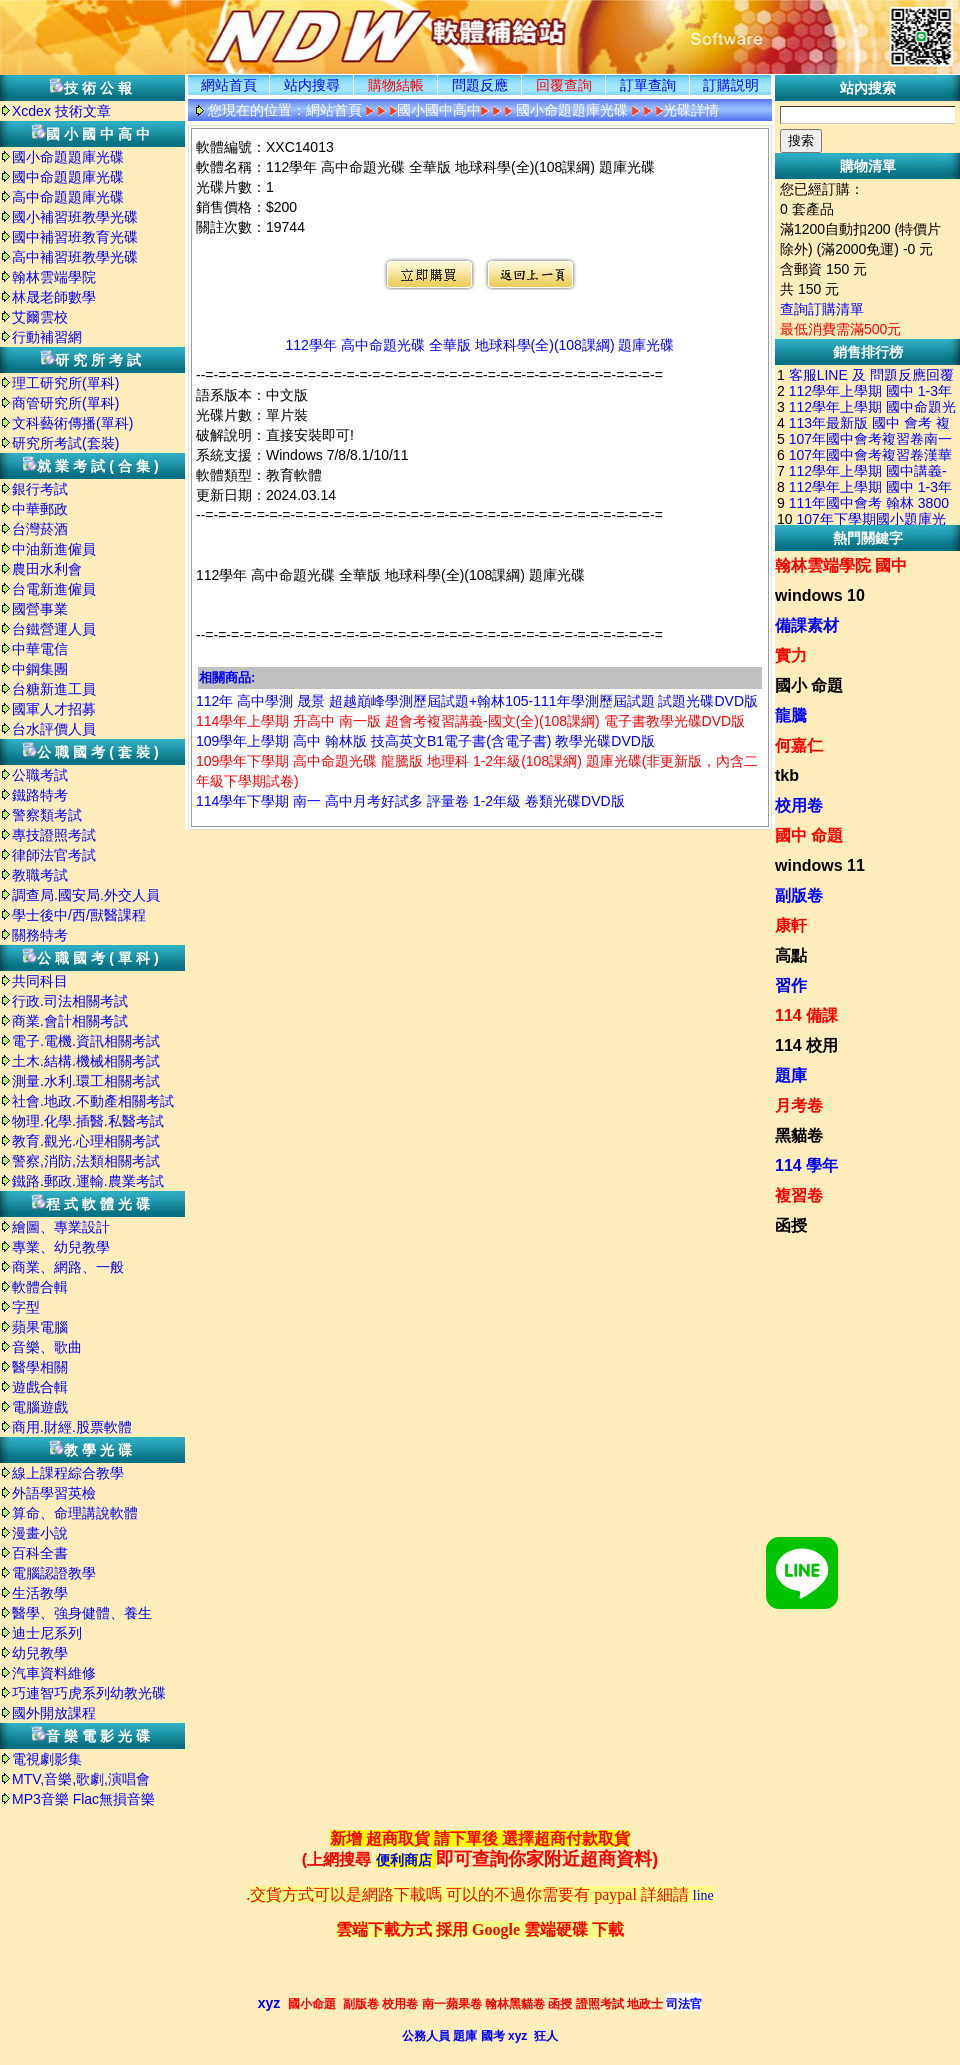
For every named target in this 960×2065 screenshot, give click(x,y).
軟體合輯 (40, 1287)
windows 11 (820, 865)
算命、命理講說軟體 (75, 1513)
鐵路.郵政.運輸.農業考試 (88, 1181)
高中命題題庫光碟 (68, 197)
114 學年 (806, 1165)
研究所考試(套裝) (65, 443)
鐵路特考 (40, 795)
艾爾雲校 (40, 317)
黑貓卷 (799, 1135)
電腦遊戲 (40, 1407)
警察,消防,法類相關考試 (86, 1161)
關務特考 (40, 935)
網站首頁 (229, 85)
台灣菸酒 (40, 529)
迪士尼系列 (47, 1633)
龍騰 (791, 715)
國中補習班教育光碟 (75, 237)
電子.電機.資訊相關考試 (86, 1041)
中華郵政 (40, 509)
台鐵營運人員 (54, 629)
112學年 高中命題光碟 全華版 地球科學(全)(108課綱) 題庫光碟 (480, 345)
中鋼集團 (40, 669)
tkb (787, 775)
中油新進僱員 (54, 549)
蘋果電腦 (40, 1327)
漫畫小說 (40, 1533)
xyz (269, 2003)
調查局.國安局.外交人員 (86, 895)
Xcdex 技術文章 (61, 111)
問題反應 (480, 85)
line (703, 1895)
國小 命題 (809, 685)
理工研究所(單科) (65, 383)
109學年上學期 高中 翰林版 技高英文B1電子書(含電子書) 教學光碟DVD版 (425, 741)
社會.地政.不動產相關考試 (93, 1101)
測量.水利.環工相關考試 (86, 1081)
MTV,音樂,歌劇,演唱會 (81, 1779)
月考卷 (799, 1105)
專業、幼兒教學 (61, 1247)
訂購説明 (731, 85)
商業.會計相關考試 (70, 1021)
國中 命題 (809, 835)
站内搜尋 (312, 85)
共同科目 (40, 981)
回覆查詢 (564, 85)
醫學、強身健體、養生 (82, 1613)
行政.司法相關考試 (70, 1001)
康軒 (791, 925)
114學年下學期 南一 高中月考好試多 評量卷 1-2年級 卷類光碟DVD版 (410, 801)
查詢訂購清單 (822, 309)
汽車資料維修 (54, 1673)
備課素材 (807, 625)
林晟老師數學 (54, 297)
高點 (791, 955)
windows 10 (820, 595)
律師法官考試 (54, 855)
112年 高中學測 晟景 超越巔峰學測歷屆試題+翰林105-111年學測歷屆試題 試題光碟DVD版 (477, 701)
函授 (791, 1225)
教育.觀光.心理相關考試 (86, 1141)
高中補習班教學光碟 (75, 257)
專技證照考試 (54, 835)
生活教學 (40, 1593)
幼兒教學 (40, 1653)
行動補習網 (47, 337)
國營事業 (40, 609)
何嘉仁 (799, 745)
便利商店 (404, 1860)
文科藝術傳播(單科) (72, 423)
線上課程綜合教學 (68, 1473)
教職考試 (40, 875)
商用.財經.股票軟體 (72, 1427)
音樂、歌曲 (47, 1347)
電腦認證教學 (54, 1573)
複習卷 (799, 1195)
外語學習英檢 (54, 1493)
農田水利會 (47, 569)
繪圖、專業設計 (61, 1227)
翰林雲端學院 (54, 277)
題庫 (791, 1075)
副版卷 (799, 895)
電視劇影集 (47, 1759)
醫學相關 (40, 1367)
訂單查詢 (648, 85)
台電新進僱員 (54, 589)
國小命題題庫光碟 (68, 157)
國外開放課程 (54, 1713)
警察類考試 (47, 815)
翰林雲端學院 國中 (841, 565)
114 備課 (806, 1015)
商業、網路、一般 (68, 1267)
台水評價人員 (54, 729)
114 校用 (806, 1045)
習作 (791, 985)
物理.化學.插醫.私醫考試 (88, 1121)
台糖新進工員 (54, 689)
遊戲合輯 (40, 1387)
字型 (26, 1307)
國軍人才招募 (54, 709)
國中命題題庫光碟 (68, 177)
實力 (791, 655)
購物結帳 (396, 85)
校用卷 (799, 805)
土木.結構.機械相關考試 (86, 1061)
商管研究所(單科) (65, 403)
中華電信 (40, 649)
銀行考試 (40, 489)
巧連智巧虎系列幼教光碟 (89, 1693)
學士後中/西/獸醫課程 (79, 915)
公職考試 (40, 775)
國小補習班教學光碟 (75, 217)
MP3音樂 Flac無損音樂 (83, 1799)
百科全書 (40, 1553)
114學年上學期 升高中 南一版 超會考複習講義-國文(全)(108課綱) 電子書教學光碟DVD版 (470, 721)
